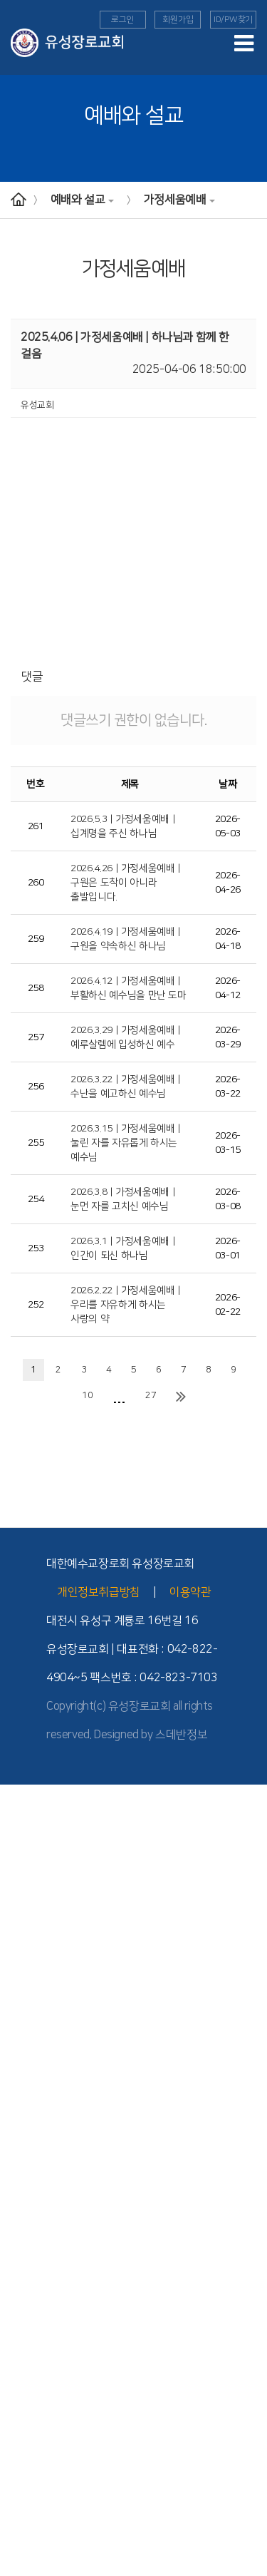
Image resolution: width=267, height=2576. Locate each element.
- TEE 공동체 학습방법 (41, 2357)
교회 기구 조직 (26, 1934)
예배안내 (16, 2013)
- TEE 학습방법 (28, 2344)
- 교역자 (15, 1854)
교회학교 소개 (26, 2119)
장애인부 (16, 2437)
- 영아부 (15, 2133)
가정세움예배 (180, 199)
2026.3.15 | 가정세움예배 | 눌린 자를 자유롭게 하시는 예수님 (125, 1143)
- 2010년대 (21, 1894)
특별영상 (16, 2079)
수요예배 (16, 2040)
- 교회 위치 (20, 1960)
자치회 (12, 2516)
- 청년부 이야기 (28, 2252)
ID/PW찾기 (233, 19)
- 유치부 (15, 2145)
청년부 (12, 2212)
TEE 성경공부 (25, 2318)
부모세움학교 (25, 2463)
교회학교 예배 (26, 2106)
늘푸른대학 (20, 2450)
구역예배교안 (25, 2066)
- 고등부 (15, 2185)
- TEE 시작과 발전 (33, 2331)
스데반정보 (181, 1734)
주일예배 (16, 2026)
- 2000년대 (21, 1907)
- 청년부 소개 (24, 2225)
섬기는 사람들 (26, 1841)
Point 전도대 (24, 2397)
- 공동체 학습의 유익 (37, 2371)
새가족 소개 (21, 2569)
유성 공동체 (21, 2490)
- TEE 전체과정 (28, 2383)
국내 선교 (17, 2304)
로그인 (122, 19)
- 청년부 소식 (24, 2238)
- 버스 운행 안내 (29, 1974)
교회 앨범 (17, 2503)
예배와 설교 (83, 199)
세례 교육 (17, 2423)
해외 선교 (17, 2278)
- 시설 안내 (20, 1987)
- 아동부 (15, 2159)
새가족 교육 (21, 2411)
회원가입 (177, 19)
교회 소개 (17, 1828)
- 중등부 (15, 2172)
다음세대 (16, 2093)
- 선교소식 (19, 2291)
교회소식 (16, 2542)
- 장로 (11, 1867)
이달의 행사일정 (30, 2556)
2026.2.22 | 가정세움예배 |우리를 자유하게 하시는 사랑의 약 (125, 1305)
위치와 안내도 (26, 1947)
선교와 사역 (21, 2264)
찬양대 (12, 2530)
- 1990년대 (21, 1921)
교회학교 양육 (26, 2199)
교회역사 (16, 1881)
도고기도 (16, 2476)
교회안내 (16, 1802)
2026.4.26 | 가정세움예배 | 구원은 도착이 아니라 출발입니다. (125, 883)
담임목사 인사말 (30, 1815)
